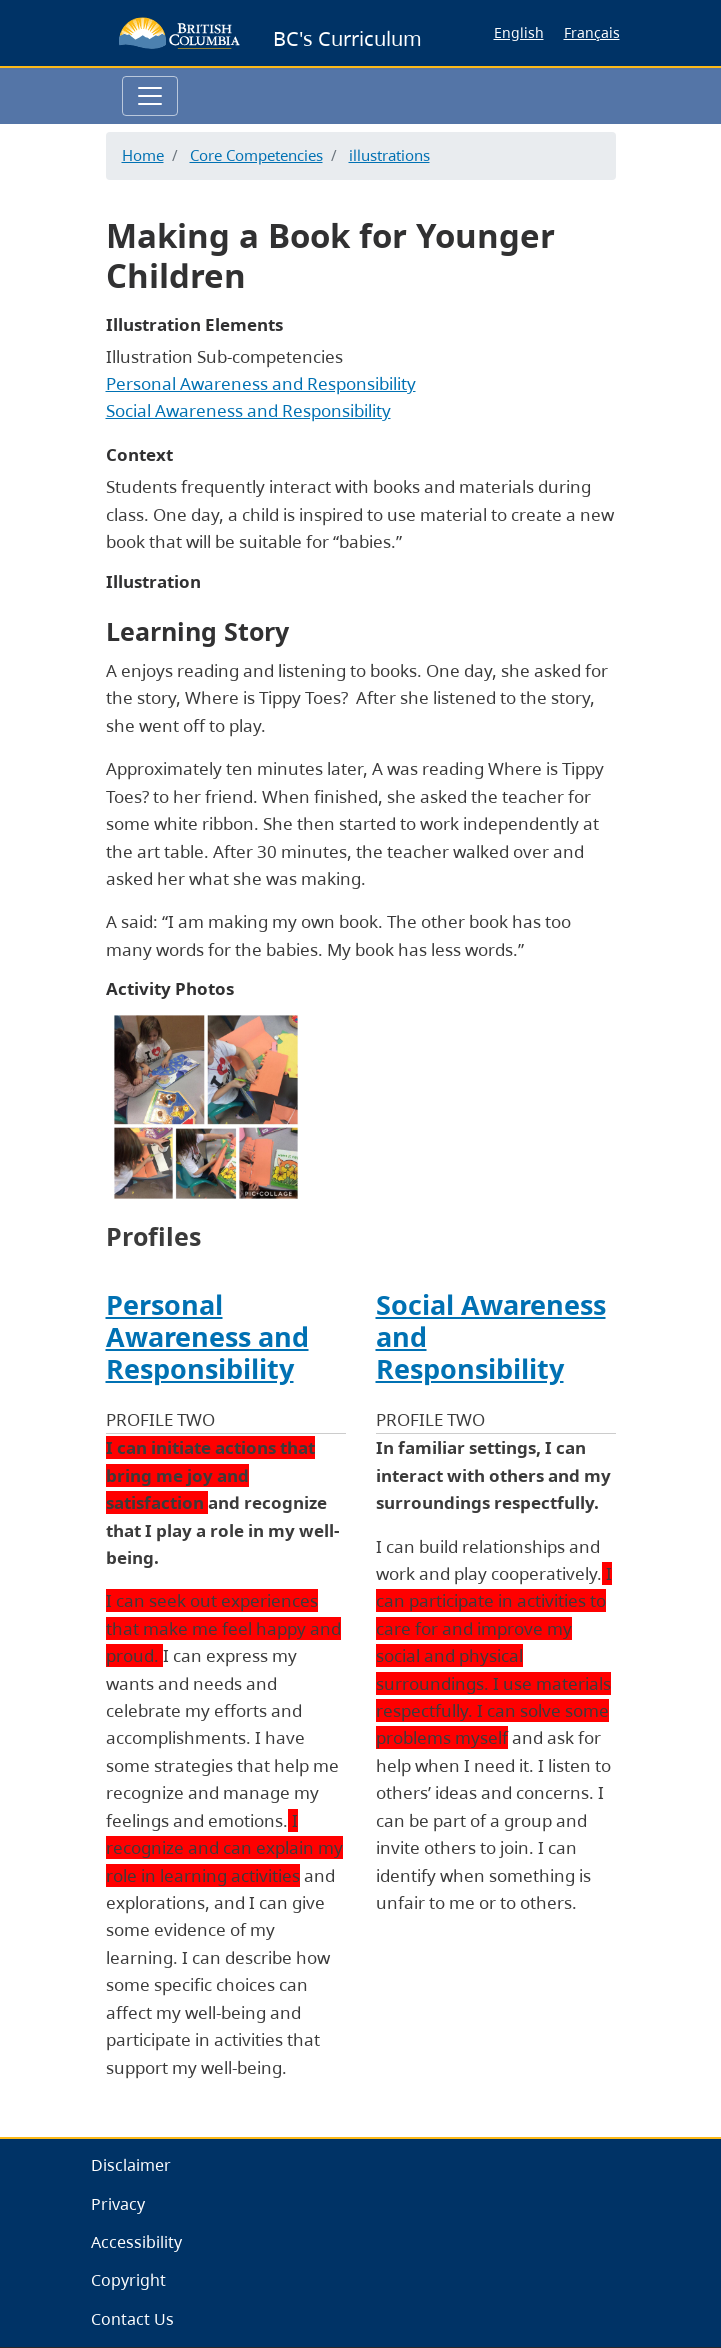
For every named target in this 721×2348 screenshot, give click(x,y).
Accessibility (136, 2242)
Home (143, 155)
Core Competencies (256, 155)
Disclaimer (131, 2165)
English (519, 32)
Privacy (118, 2204)
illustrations (389, 155)
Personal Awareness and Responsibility (261, 383)
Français (592, 32)
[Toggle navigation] (150, 96)
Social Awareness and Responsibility (248, 410)
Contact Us (132, 2319)
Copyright (128, 2280)
